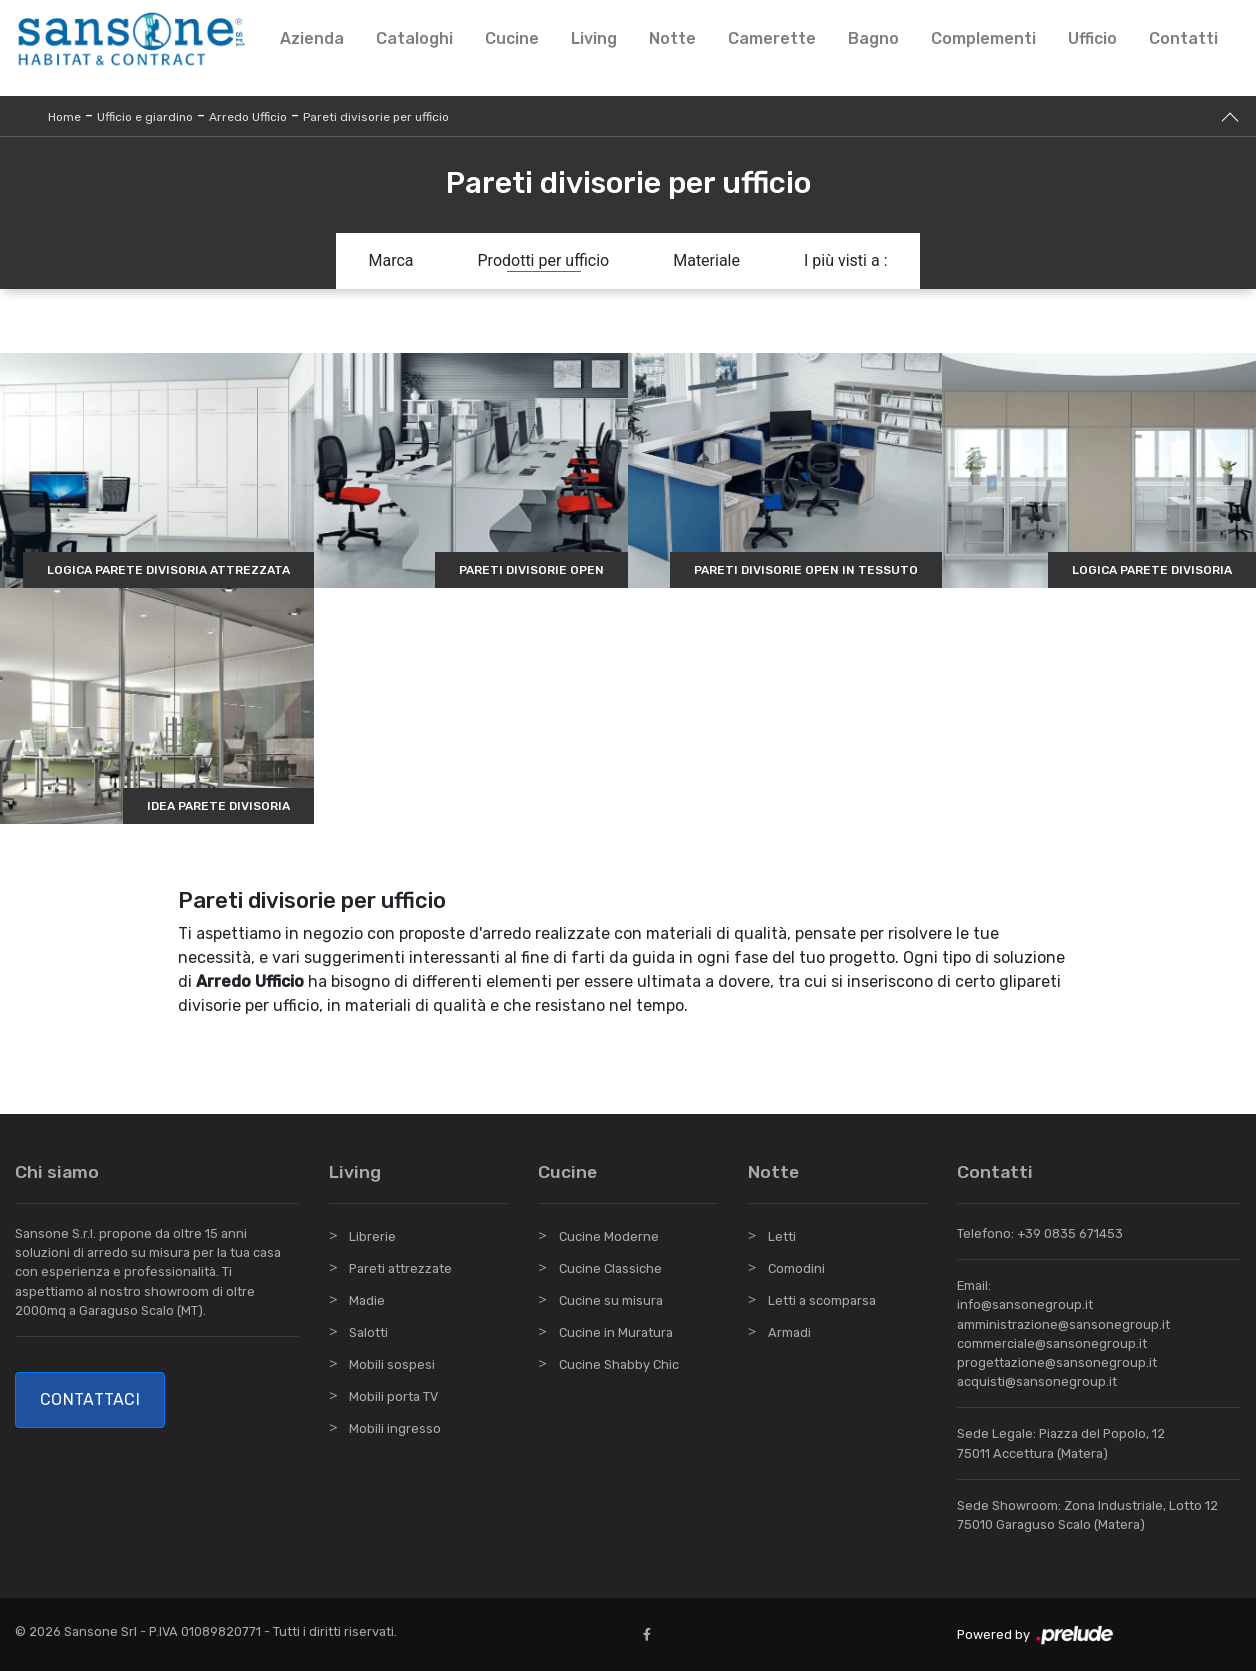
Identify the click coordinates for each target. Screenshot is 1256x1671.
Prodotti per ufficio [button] (544, 260)
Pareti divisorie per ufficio (376, 117)
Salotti (368, 1332)
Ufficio (1092, 38)
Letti (782, 1236)
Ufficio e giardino (145, 117)
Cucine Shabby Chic (619, 1364)
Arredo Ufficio (248, 117)
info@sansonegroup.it (1025, 1304)
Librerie (372, 1236)
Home (64, 117)
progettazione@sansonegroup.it (1057, 1362)
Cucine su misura (611, 1300)
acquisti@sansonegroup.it (1037, 1381)
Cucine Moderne (609, 1236)
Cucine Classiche (610, 1268)
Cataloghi (414, 38)
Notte (672, 38)
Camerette (772, 38)
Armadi (789, 1332)
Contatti (1183, 38)
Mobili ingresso (395, 1428)
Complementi (983, 38)
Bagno (873, 38)
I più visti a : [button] (846, 260)
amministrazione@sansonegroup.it (1063, 1324)
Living (594, 38)
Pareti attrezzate (400, 1268)
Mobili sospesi (392, 1364)
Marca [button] (390, 260)
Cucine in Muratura (616, 1332)
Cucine (512, 38)
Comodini (796, 1268)
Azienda (312, 38)
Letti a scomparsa (822, 1300)
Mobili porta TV (393, 1396)
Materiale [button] (706, 260)
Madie (367, 1300)
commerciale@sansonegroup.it (1052, 1343)
